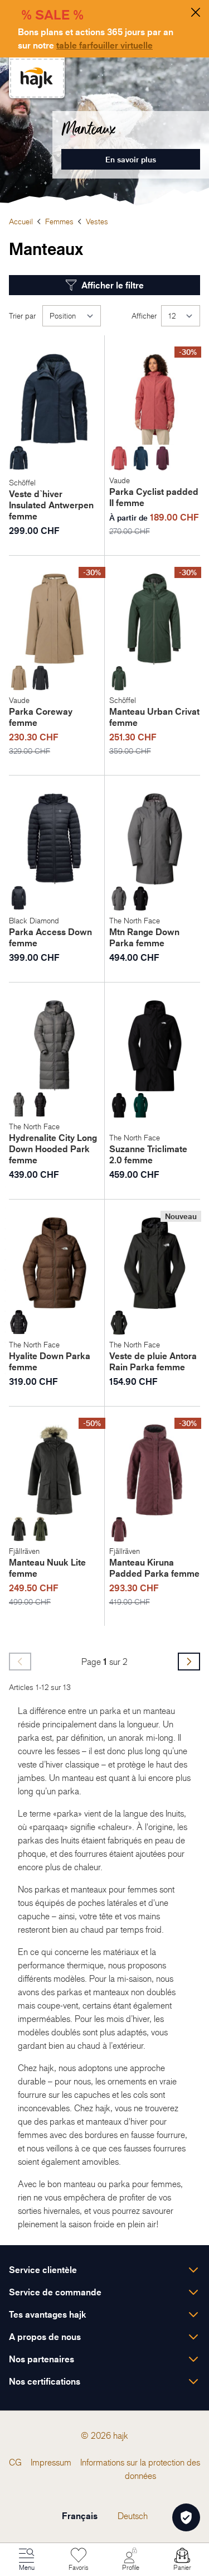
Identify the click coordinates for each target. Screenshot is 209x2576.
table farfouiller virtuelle (104, 45)
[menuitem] (15, 2462)
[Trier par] (71, 315)
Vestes (97, 221)
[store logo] (37, 78)
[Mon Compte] (130, 2560)
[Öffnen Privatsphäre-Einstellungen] (186, 2517)
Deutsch (133, 2515)
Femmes (59, 221)
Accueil (21, 221)
